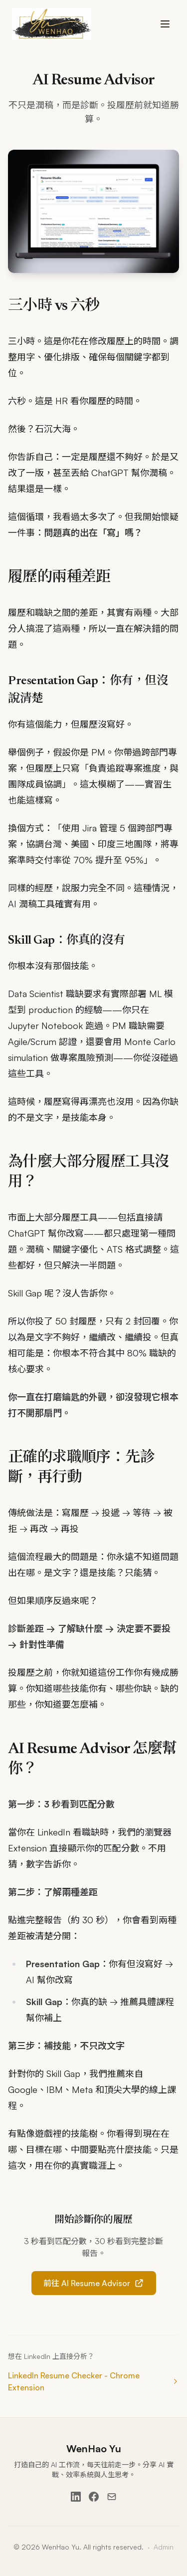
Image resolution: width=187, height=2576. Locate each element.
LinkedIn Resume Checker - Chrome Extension (93, 2381)
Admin (164, 2547)
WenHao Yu (93, 2448)
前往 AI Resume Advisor (93, 2283)
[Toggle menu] (165, 24)
